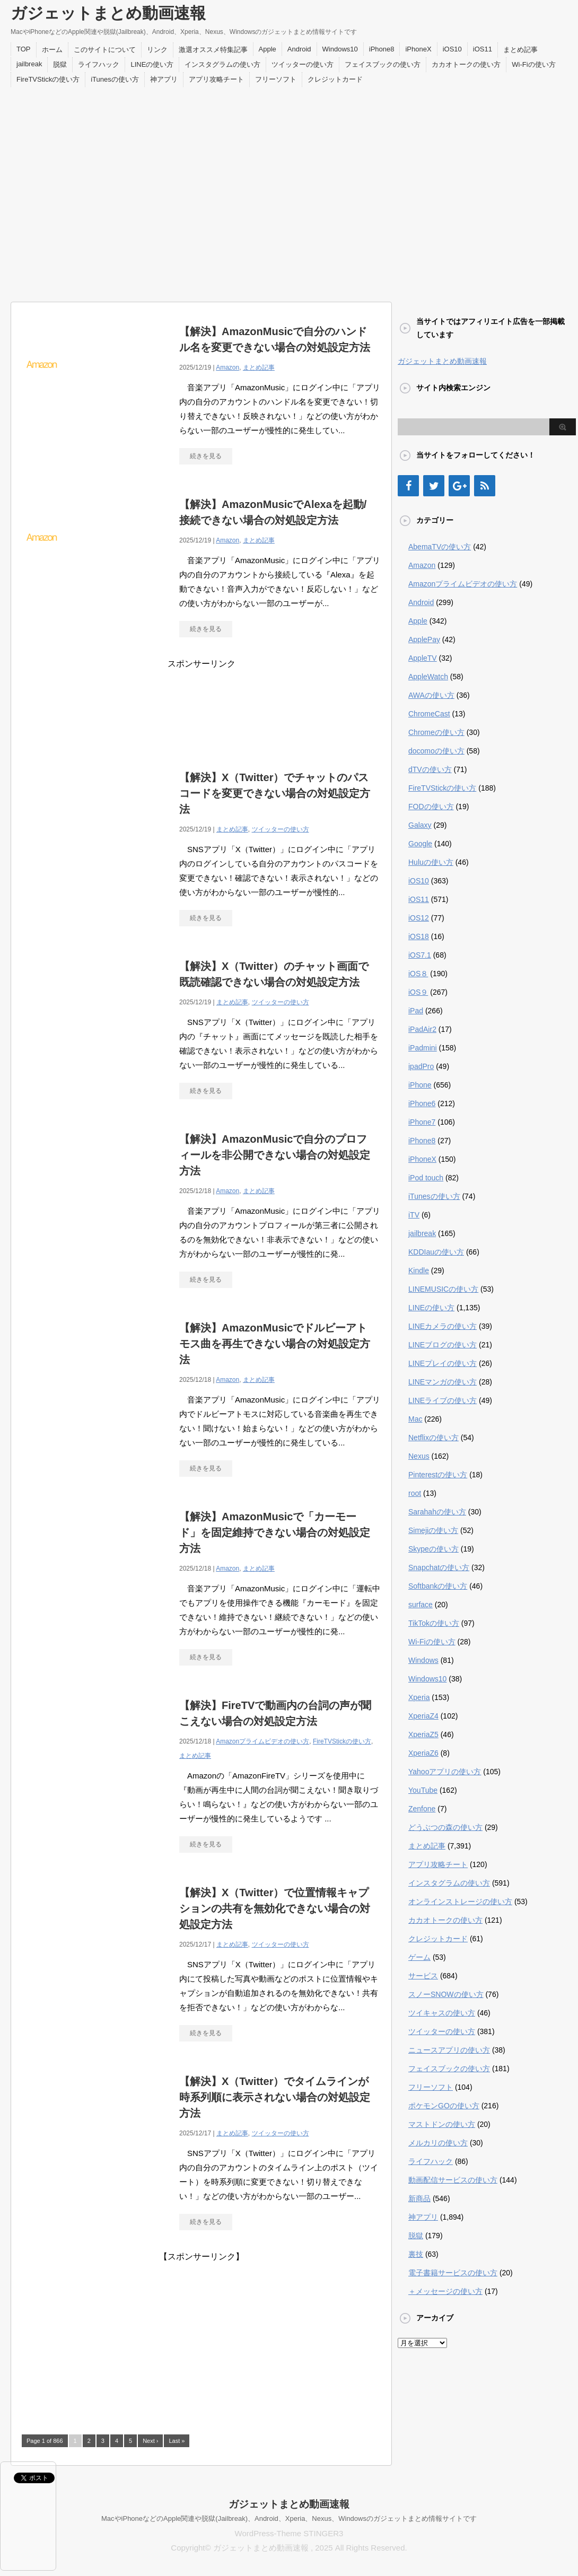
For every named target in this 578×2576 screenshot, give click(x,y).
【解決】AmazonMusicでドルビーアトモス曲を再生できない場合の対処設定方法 (274, 1343)
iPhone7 (421, 1122)
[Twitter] (433, 485)
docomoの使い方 (436, 751)
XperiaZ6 (423, 1753)
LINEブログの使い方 (442, 1344)
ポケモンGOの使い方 (443, 2105)
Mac (415, 1419)
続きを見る (206, 456)
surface (420, 1604)
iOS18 (418, 936)
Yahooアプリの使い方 (444, 1771)
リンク (157, 50)
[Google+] (459, 485)
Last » (177, 2441)
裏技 (415, 2254)
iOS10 (452, 49)
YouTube (422, 1790)
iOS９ (418, 992)
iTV (413, 1215)
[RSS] (484, 485)
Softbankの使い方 (437, 1586)
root (414, 1493)
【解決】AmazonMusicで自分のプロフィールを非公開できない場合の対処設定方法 (274, 1155)
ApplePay (424, 639)
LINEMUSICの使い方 (443, 1289)
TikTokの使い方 (433, 1623)
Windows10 (340, 49)
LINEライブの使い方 (442, 1400)
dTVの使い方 (430, 769)
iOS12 (418, 918)
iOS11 (482, 49)
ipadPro (421, 1066)
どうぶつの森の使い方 (445, 1827)
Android (299, 49)
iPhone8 (382, 49)
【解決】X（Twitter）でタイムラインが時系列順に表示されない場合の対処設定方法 (274, 2097)
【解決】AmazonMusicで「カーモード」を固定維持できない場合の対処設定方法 (274, 1532)
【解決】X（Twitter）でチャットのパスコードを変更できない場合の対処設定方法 (274, 793)
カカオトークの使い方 (466, 64)
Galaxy (420, 825)
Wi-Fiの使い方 (533, 64)
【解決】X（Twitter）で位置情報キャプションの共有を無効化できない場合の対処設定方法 (274, 1908)
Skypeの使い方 (433, 1549)
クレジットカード (335, 79)
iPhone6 (421, 1103)
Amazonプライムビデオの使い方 (262, 1741)
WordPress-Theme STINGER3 (289, 2533)
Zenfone (421, 1808)
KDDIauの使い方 (436, 1252)
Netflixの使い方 (433, 1437)
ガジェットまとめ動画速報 (108, 13)
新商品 (419, 2198)
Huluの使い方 (430, 862)
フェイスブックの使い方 (383, 64)
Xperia (419, 1697)
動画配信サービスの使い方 (452, 2180)
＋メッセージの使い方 (445, 2291)
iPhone (420, 1085)
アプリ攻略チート (216, 79)
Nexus (419, 1456)
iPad (415, 1010)
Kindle (418, 1270)
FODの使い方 (431, 806)
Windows (423, 1660)
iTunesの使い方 (115, 79)
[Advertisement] (99, 191)
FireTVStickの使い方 (48, 79)
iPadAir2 (422, 1029)
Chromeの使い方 (436, 732)
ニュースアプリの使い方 (449, 2050)
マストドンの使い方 (441, 2124)
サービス (423, 1976)
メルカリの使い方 (438, 2143)
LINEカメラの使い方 (442, 1326)
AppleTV (422, 658)
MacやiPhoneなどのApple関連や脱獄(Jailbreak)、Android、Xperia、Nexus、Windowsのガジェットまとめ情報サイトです (289, 2518)
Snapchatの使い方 (438, 1567)
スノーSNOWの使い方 (446, 1994)
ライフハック (98, 64)
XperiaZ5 (423, 1734)
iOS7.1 (419, 955)
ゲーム (419, 1957)
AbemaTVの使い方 (439, 546)
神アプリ (164, 79)
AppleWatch (428, 676)
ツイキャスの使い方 (441, 2013)
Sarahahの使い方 (437, 1512)
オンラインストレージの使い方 (460, 1901)
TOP (23, 49)
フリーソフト (275, 79)
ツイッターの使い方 (303, 64)
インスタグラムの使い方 (222, 64)
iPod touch (425, 1177)
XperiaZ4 (423, 1716)
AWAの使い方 (431, 695)
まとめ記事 (520, 50)
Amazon (227, 367)
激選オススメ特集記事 (213, 50)
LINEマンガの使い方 (442, 1382)
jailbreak (29, 64)
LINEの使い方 (151, 64)
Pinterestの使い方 (437, 1474)
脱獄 (60, 64)
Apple (267, 49)
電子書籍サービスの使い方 (452, 2272)
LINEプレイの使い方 (442, 1363)
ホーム (52, 50)
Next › (150, 2441)
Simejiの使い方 (433, 1530)
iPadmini (422, 1048)
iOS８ (418, 973)
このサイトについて (105, 50)
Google (420, 843)
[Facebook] (408, 485)
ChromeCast (429, 713)
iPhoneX (418, 49)
